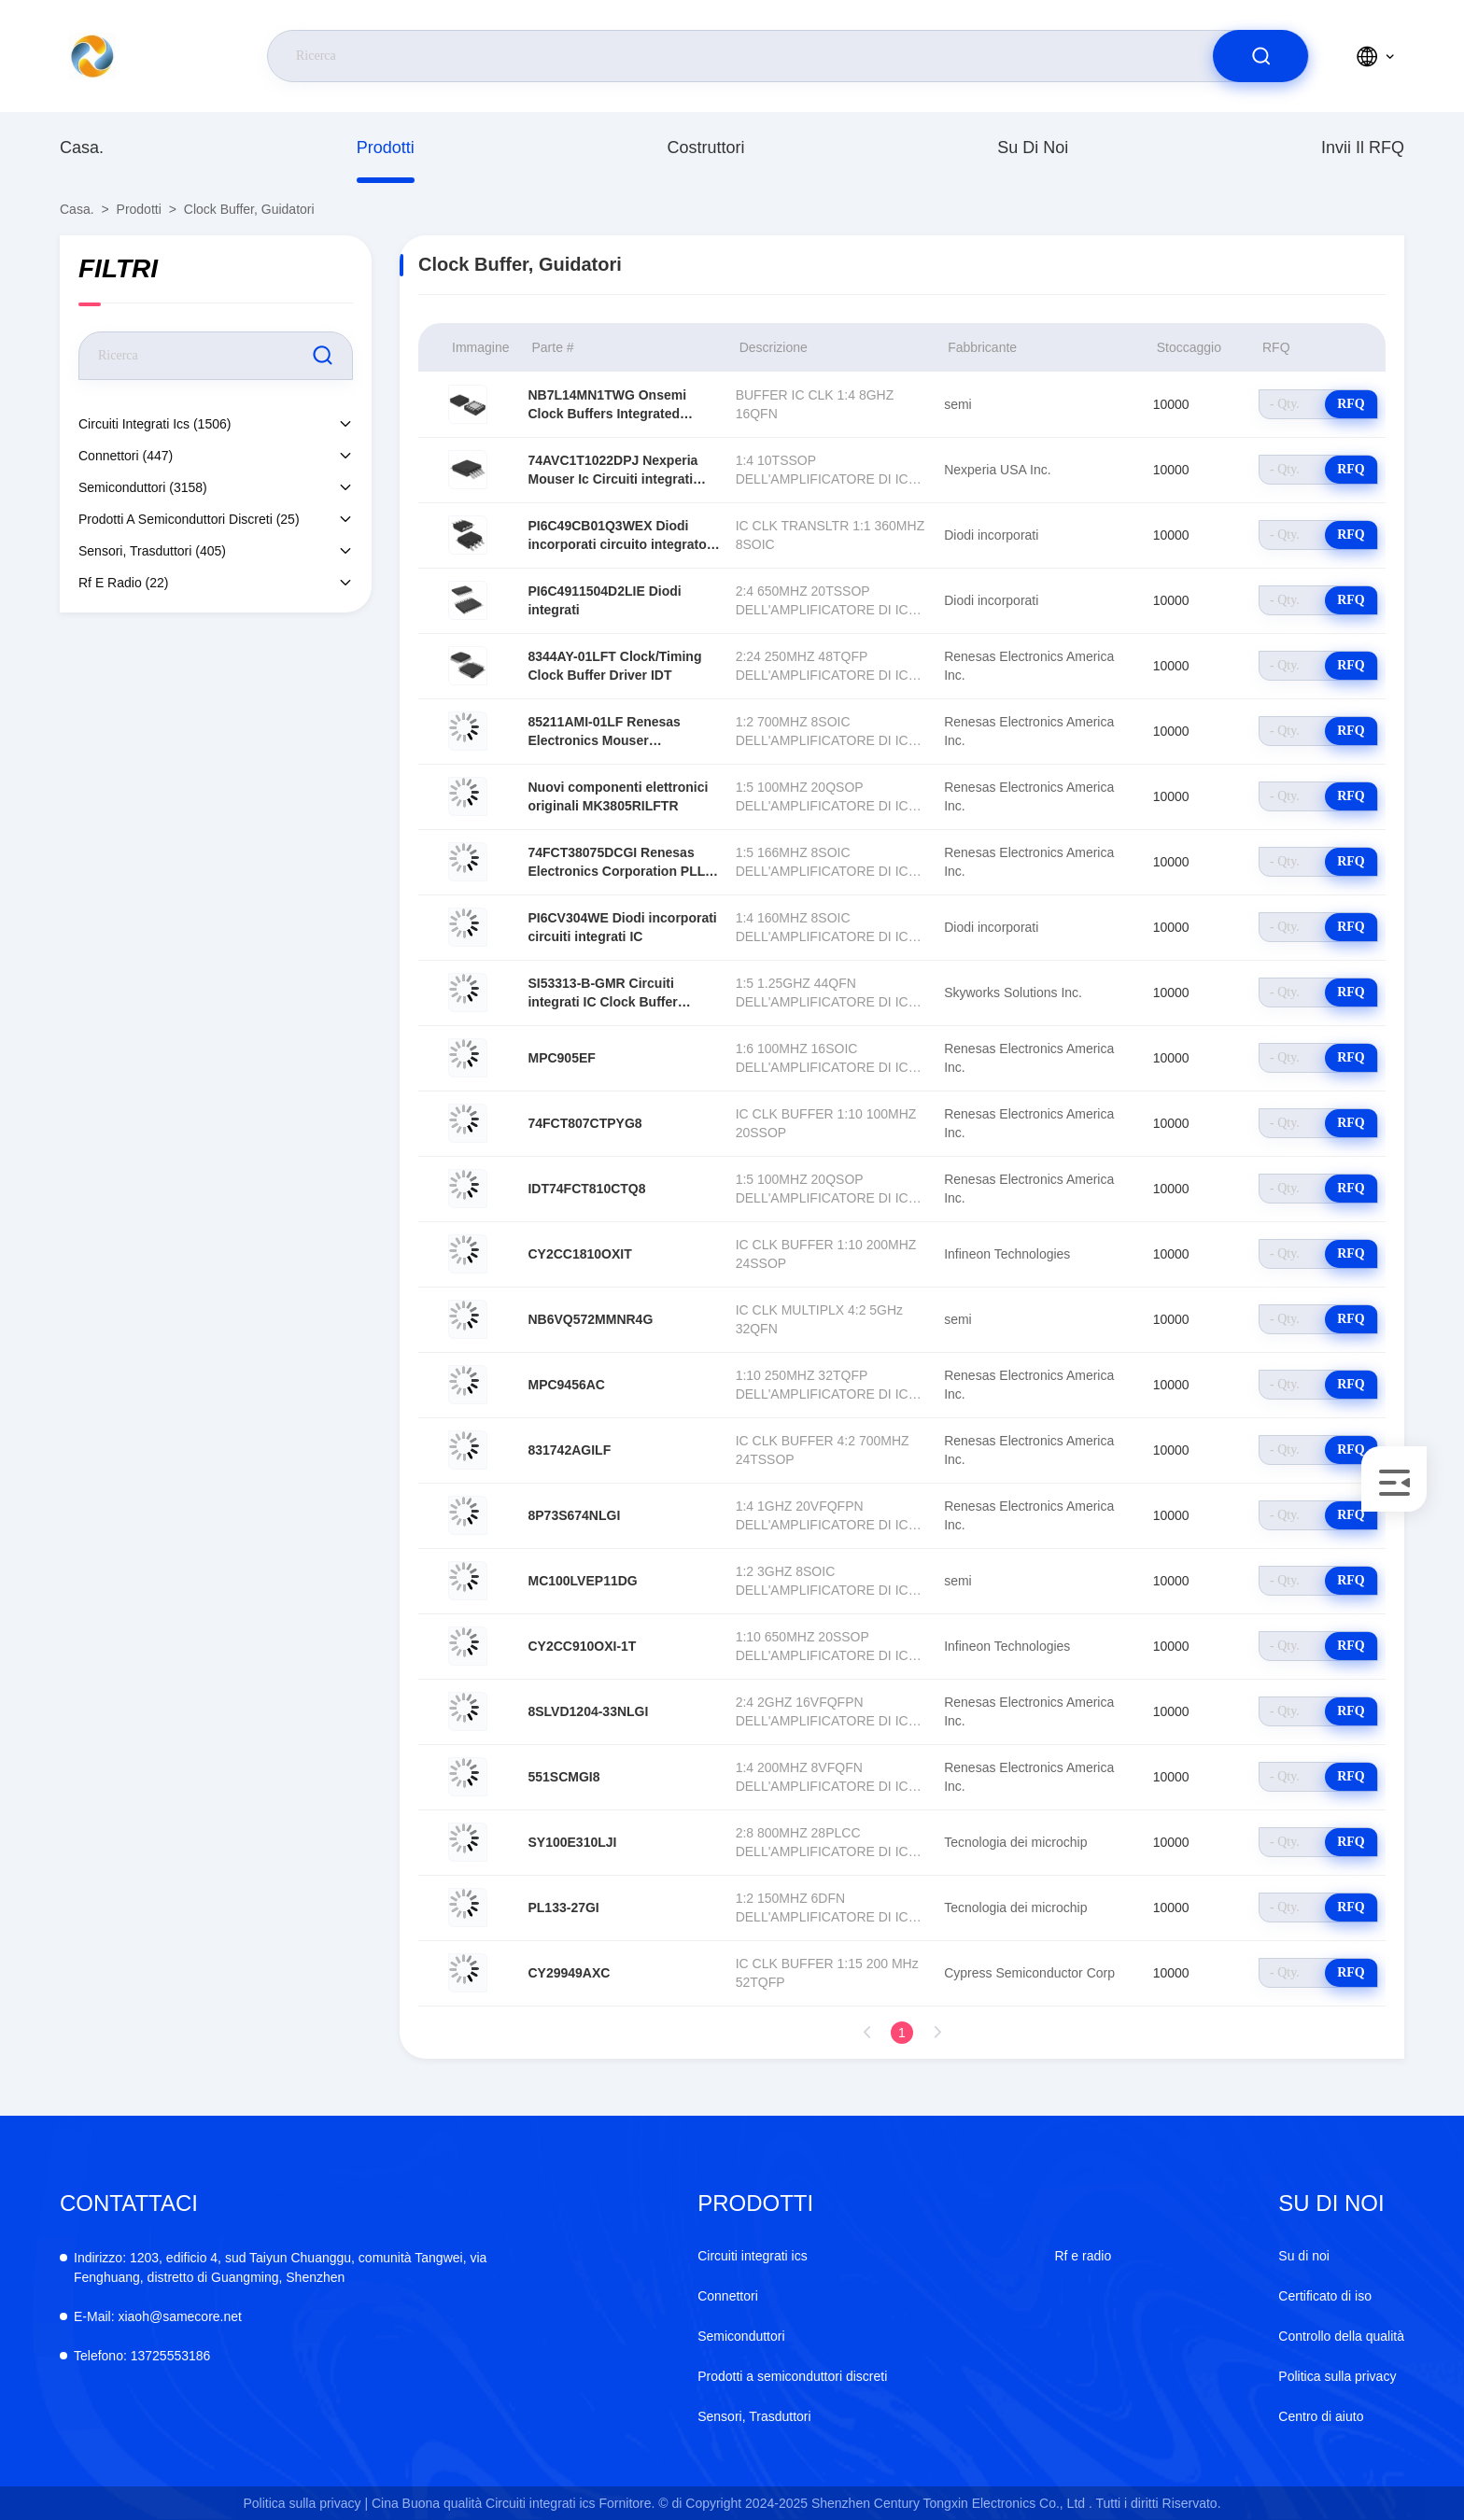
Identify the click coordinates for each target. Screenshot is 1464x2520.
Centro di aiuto (1320, 2416)
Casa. (82, 147)
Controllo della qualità (1341, 2336)
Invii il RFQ (1362, 147)
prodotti (386, 147)
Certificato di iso (1325, 2295)
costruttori (705, 147)
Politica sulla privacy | (305, 2503)
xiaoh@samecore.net (158, 2316)
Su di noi (1032, 147)
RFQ (1351, 404)
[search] (1260, 56)
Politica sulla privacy (1337, 2376)
